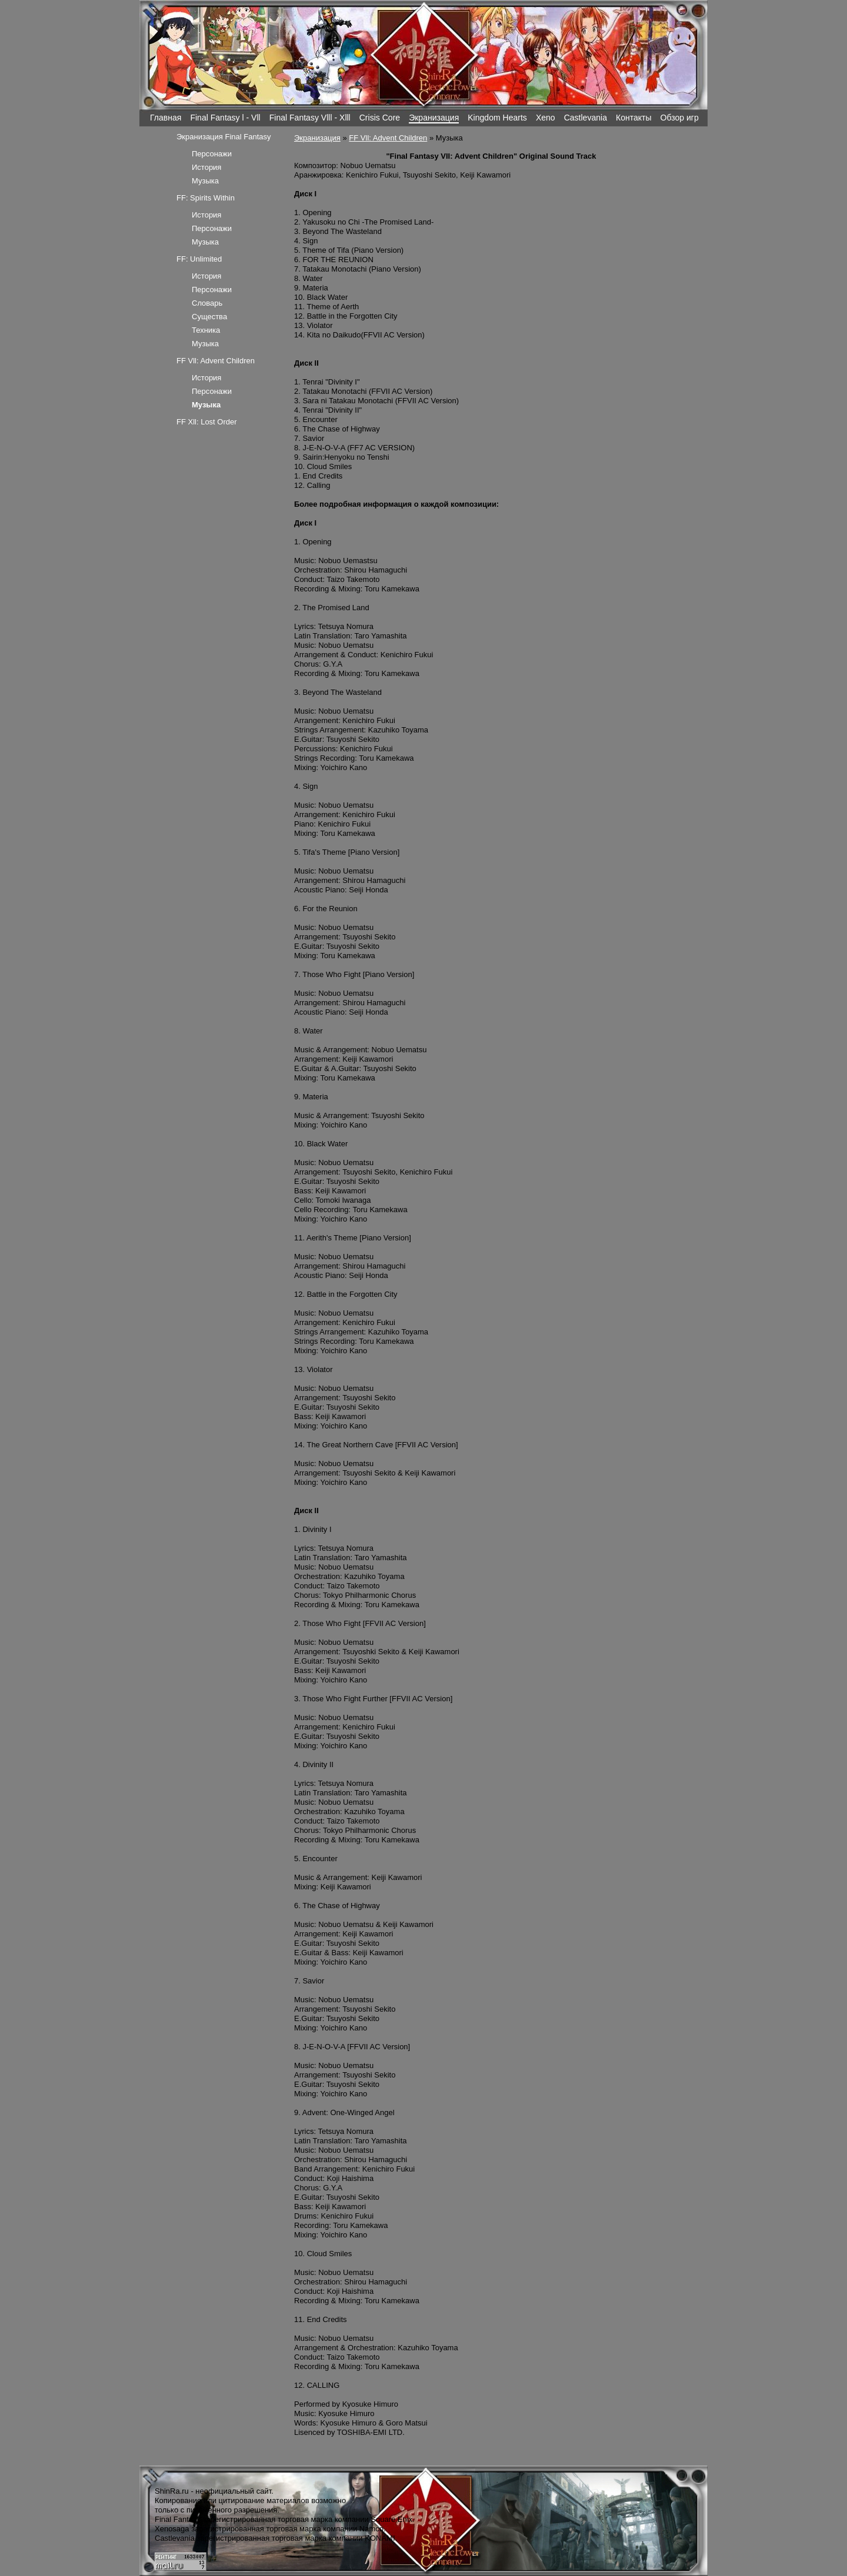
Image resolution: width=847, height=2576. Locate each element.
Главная (165, 117)
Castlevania (585, 117)
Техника (206, 330)
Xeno (545, 117)
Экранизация (434, 117)
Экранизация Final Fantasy (223, 136)
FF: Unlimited (199, 259)
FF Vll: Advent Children (388, 137)
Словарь (207, 303)
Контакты (634, 117)
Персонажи (212, 153)
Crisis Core (379, 117)
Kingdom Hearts (497, 117)
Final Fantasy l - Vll (225, 117)
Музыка (205, 180)
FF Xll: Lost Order (206, 421)
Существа (209, 316)
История (206, 167)
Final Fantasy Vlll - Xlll (310, 117)
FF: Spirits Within (205, 197)
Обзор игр (680, 117)
